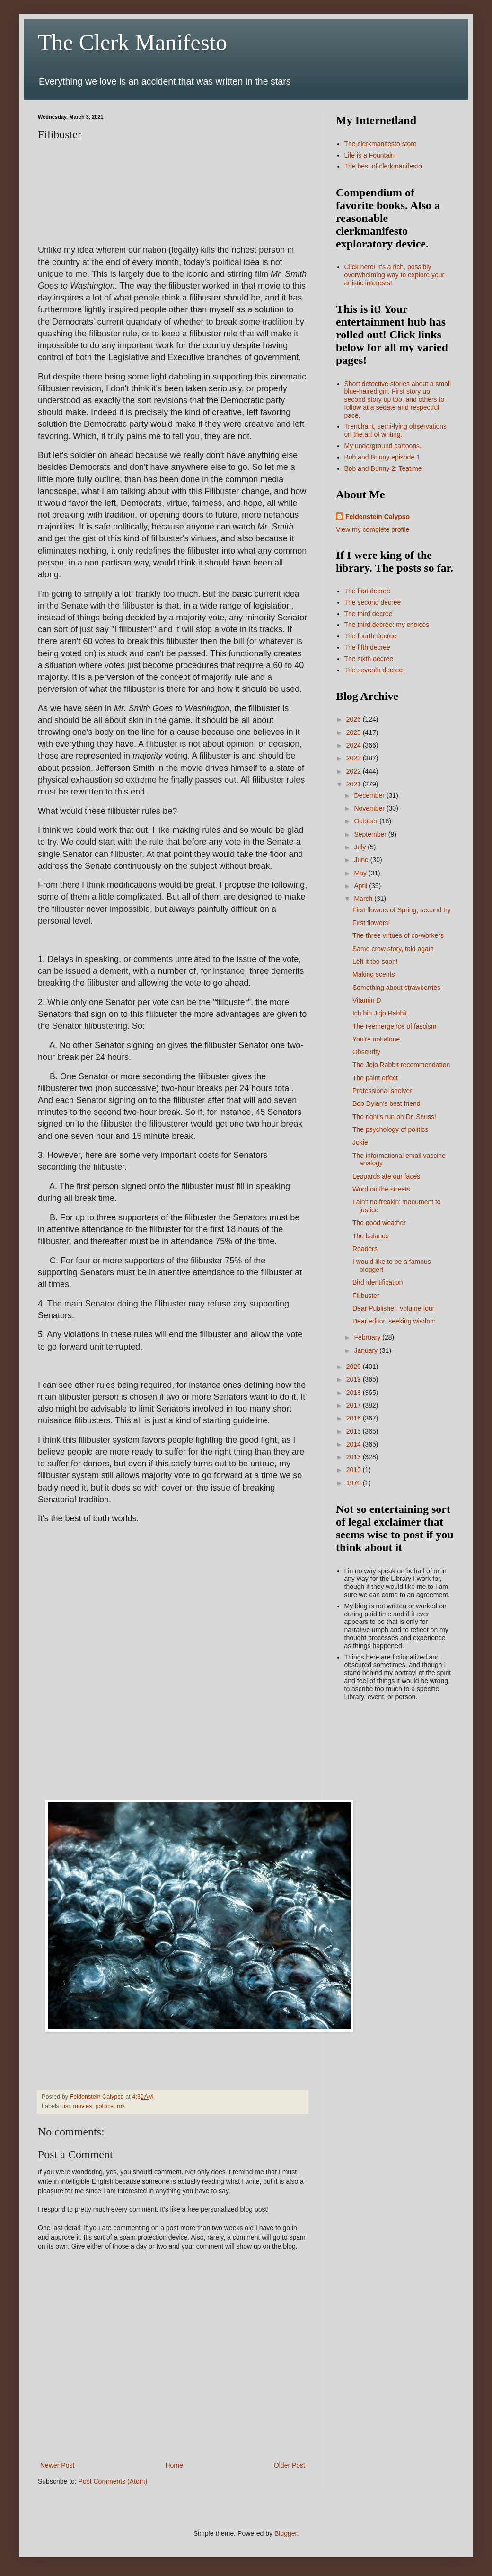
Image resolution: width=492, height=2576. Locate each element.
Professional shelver (382, 1090)
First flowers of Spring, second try (401, 910)
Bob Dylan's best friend (386, 1103)
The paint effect (375, 1078)
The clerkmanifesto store (380, 144)
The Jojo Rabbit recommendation (401, 1064)
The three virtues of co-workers (398, 935)
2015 (354, 1431)
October (366, 821)
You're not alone (376, 1039)
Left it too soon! (375, 961)
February (368, 1337)
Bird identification (377, 1282)
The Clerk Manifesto (132, 42)
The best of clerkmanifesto (383, 166)
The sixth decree (369, 658)
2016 (354, 1418)
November (370, 808)
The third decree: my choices (387, 624)
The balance (370, 1236)
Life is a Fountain (369, 155)
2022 (354, 771)
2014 (354, 1444)
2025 (354, 732)
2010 (354, 1469)
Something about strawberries (396, 987)
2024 (354, 745)
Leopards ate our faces (386, 1176)
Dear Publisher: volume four (393, 1308)
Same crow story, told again (393, 949)
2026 (354, 719)
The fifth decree (367, 647)
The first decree (367, 591)
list (66, 2106)
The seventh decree (373, 670)
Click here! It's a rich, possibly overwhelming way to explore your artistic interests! (394, 275)
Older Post (289, 2465)
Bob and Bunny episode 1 (382, 457)
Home (174, 2465)
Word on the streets (381, 1189)
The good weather (379, 1222)
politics (104, 2106)
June (362, 860)
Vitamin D (366, 1000)
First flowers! (371, 922)
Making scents (373, 974)
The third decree (368, 614)
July (361, 847)
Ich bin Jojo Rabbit (379, 1013)
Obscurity (366, 1052)
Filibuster (365, 1295)
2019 (354, 1379)
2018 (354, 1392)
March (364, 898)
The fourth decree (370, 636)
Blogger (285, 2533)
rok (121, 2106)
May (361, 873)
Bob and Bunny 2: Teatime (383, 468)
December (370, 795)
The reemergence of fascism (394, 1026)
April (361, 886)
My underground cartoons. (383, 446)
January (366, 1350)
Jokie (360, 1142)
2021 (354, 784)
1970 (354, 1483)
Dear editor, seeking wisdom (394, 1321)
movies (82, 2106)
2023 (354, 758)
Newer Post (57, 2465)
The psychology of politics (390, 1129)
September (371, 834)
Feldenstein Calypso (377, 516)
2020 (354, 1366)
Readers (365, 1249)
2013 (354, 1457)
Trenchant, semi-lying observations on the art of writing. (395, 430)
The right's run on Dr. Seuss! (394, 1116)
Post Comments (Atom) (113, 2481)
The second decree (372, 602)
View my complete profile (372, 529)
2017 (354, 1405)
